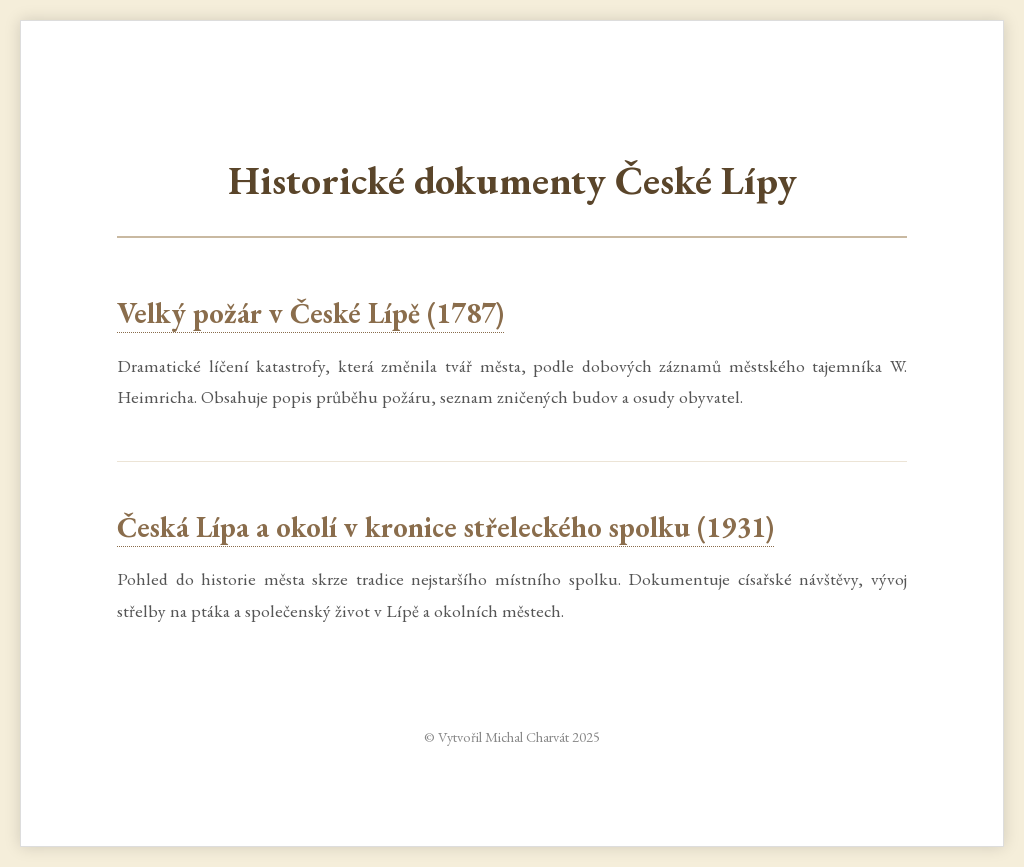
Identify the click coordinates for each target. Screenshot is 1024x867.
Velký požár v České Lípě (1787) (310, 313)
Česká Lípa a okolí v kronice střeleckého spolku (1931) (445, 527)
